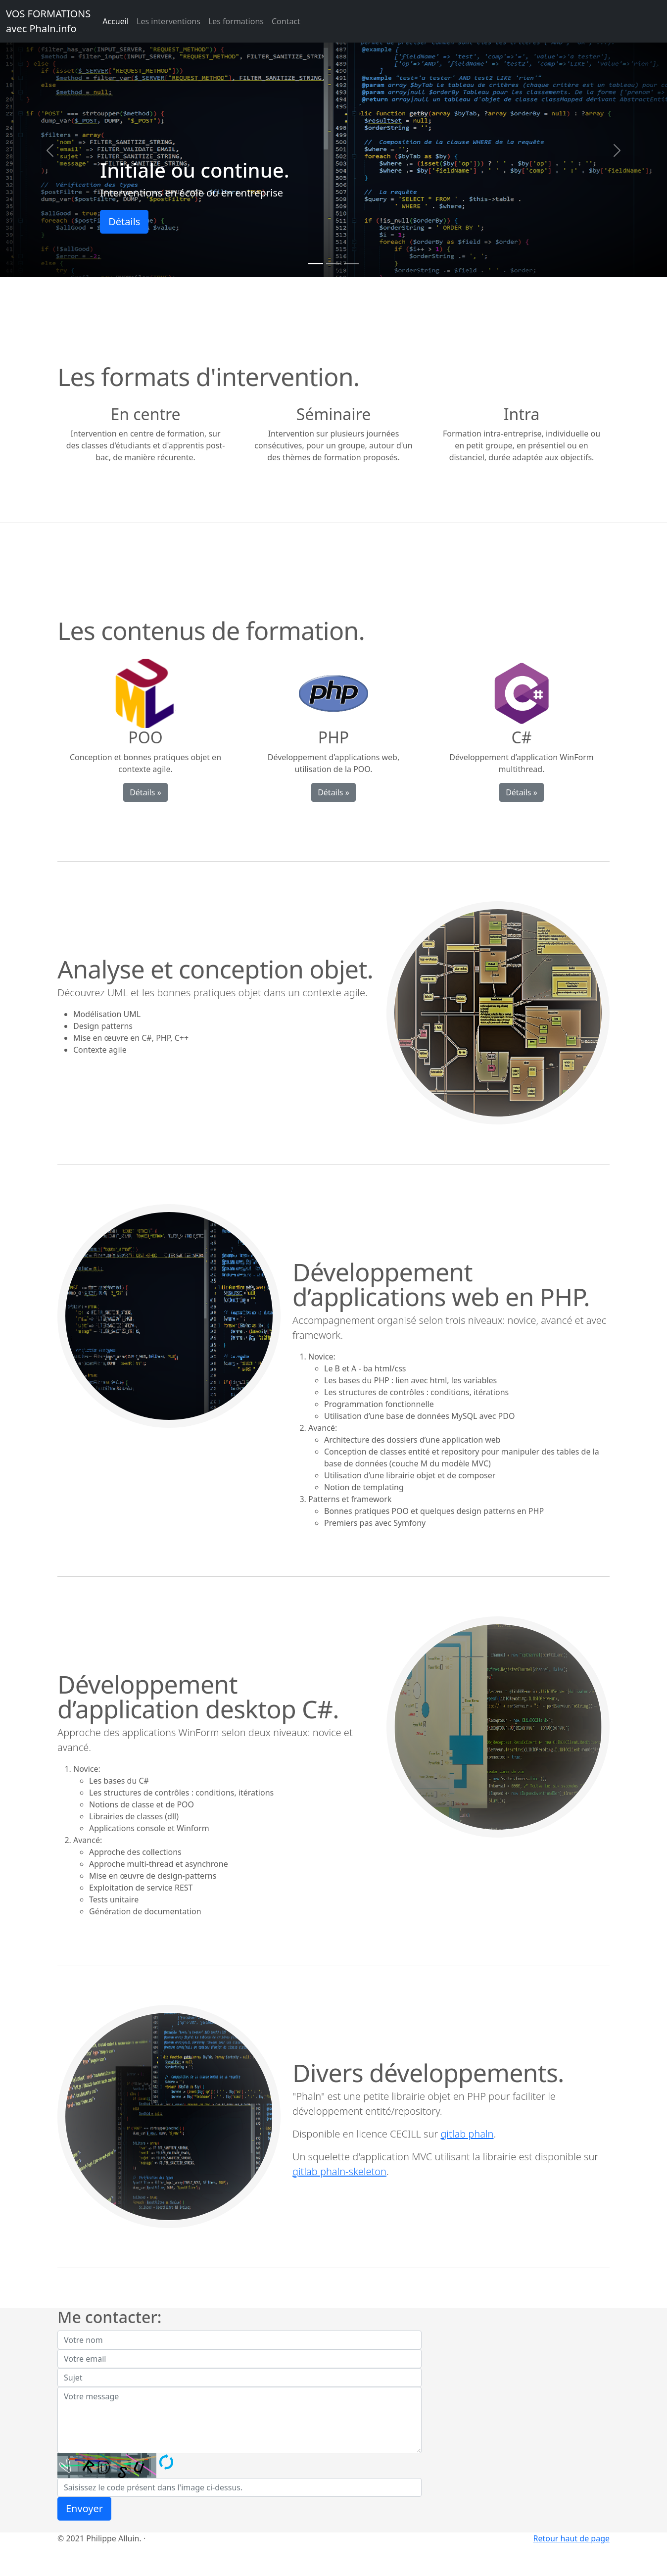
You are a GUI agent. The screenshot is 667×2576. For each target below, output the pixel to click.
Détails (124, 221)
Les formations (236, 21)
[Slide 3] (351, 263)
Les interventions (168, 21)
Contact (286, 21)
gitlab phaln (466, 2133)
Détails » (145, 792)
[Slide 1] (315, 263)
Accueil (115, 21)
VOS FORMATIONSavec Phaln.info (48, 21)
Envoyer (84, 2508)
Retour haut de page (571, 2538)
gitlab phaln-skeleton (339, 2171)
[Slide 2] (333, 263)
